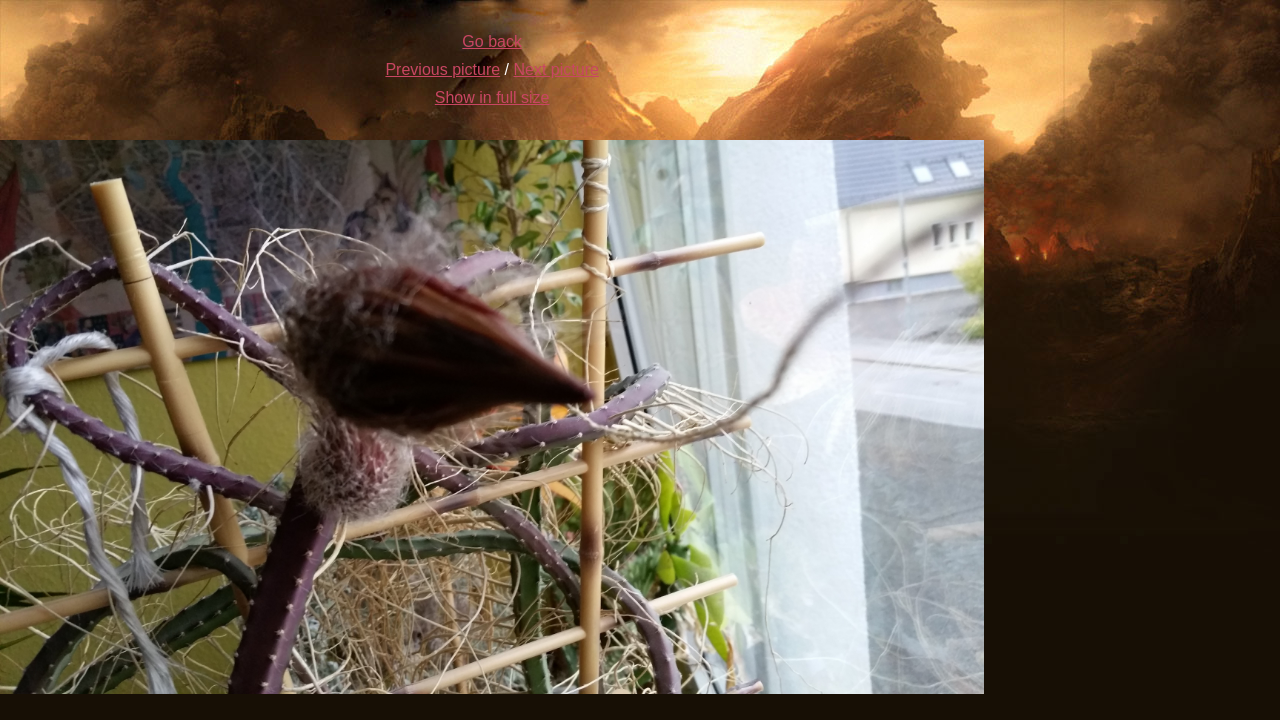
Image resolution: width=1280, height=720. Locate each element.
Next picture (556, 69)
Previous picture (442, 69)
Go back (492, 41)
